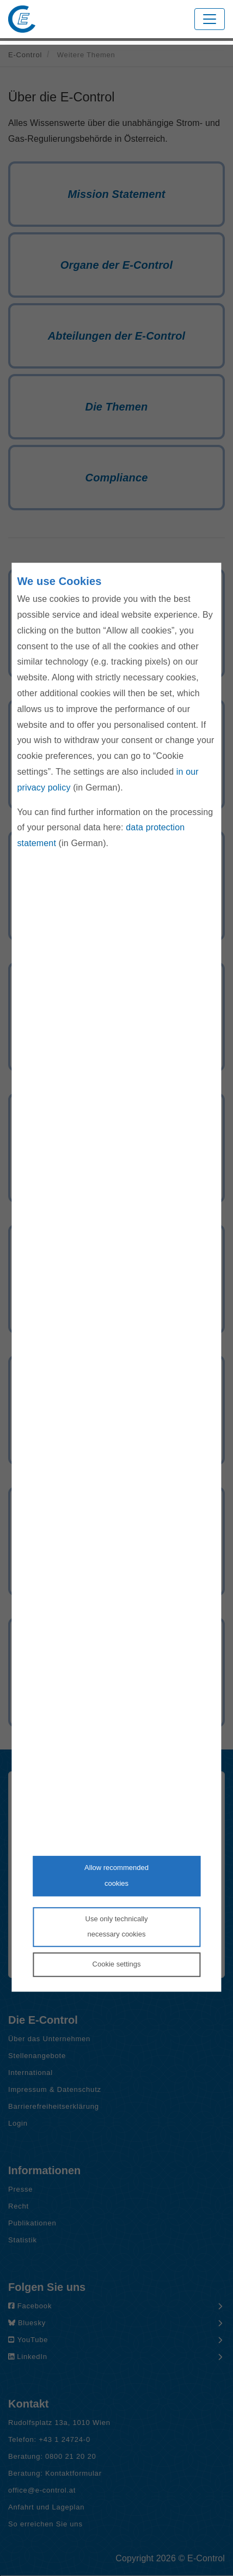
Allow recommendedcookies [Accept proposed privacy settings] (116, 1875)
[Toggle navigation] (209, 19)
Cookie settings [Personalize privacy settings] (117, 1964)
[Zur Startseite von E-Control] (21, 19)
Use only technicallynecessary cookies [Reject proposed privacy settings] (116, 1927)
